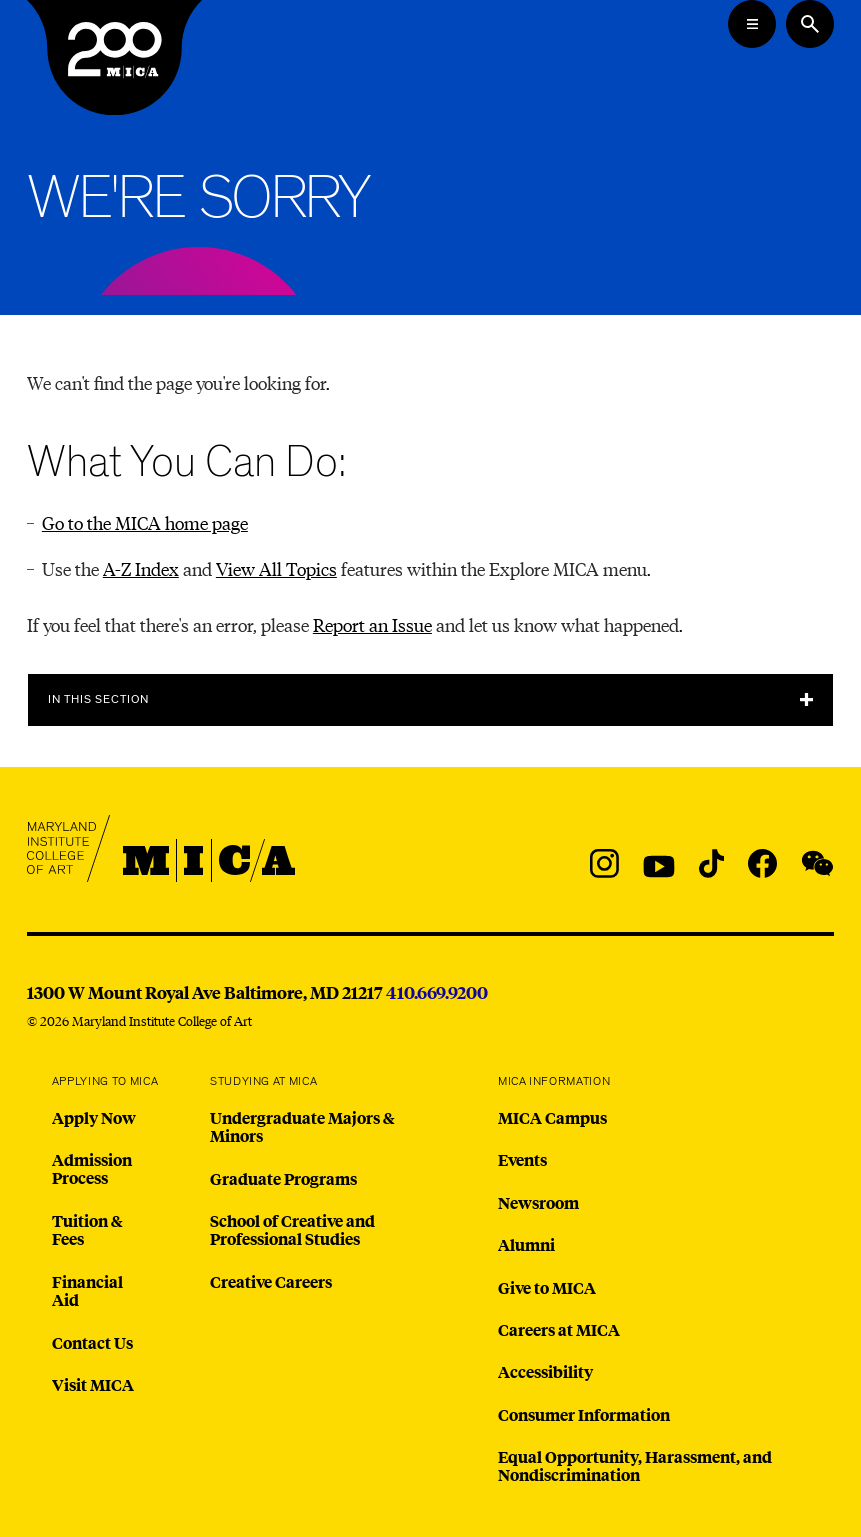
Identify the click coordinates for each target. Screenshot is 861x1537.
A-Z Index (141, 568)
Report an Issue (372, 624)
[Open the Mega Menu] (752, 24)
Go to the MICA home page (145, 522)
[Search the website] (810, 24)
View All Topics (276, 568)
